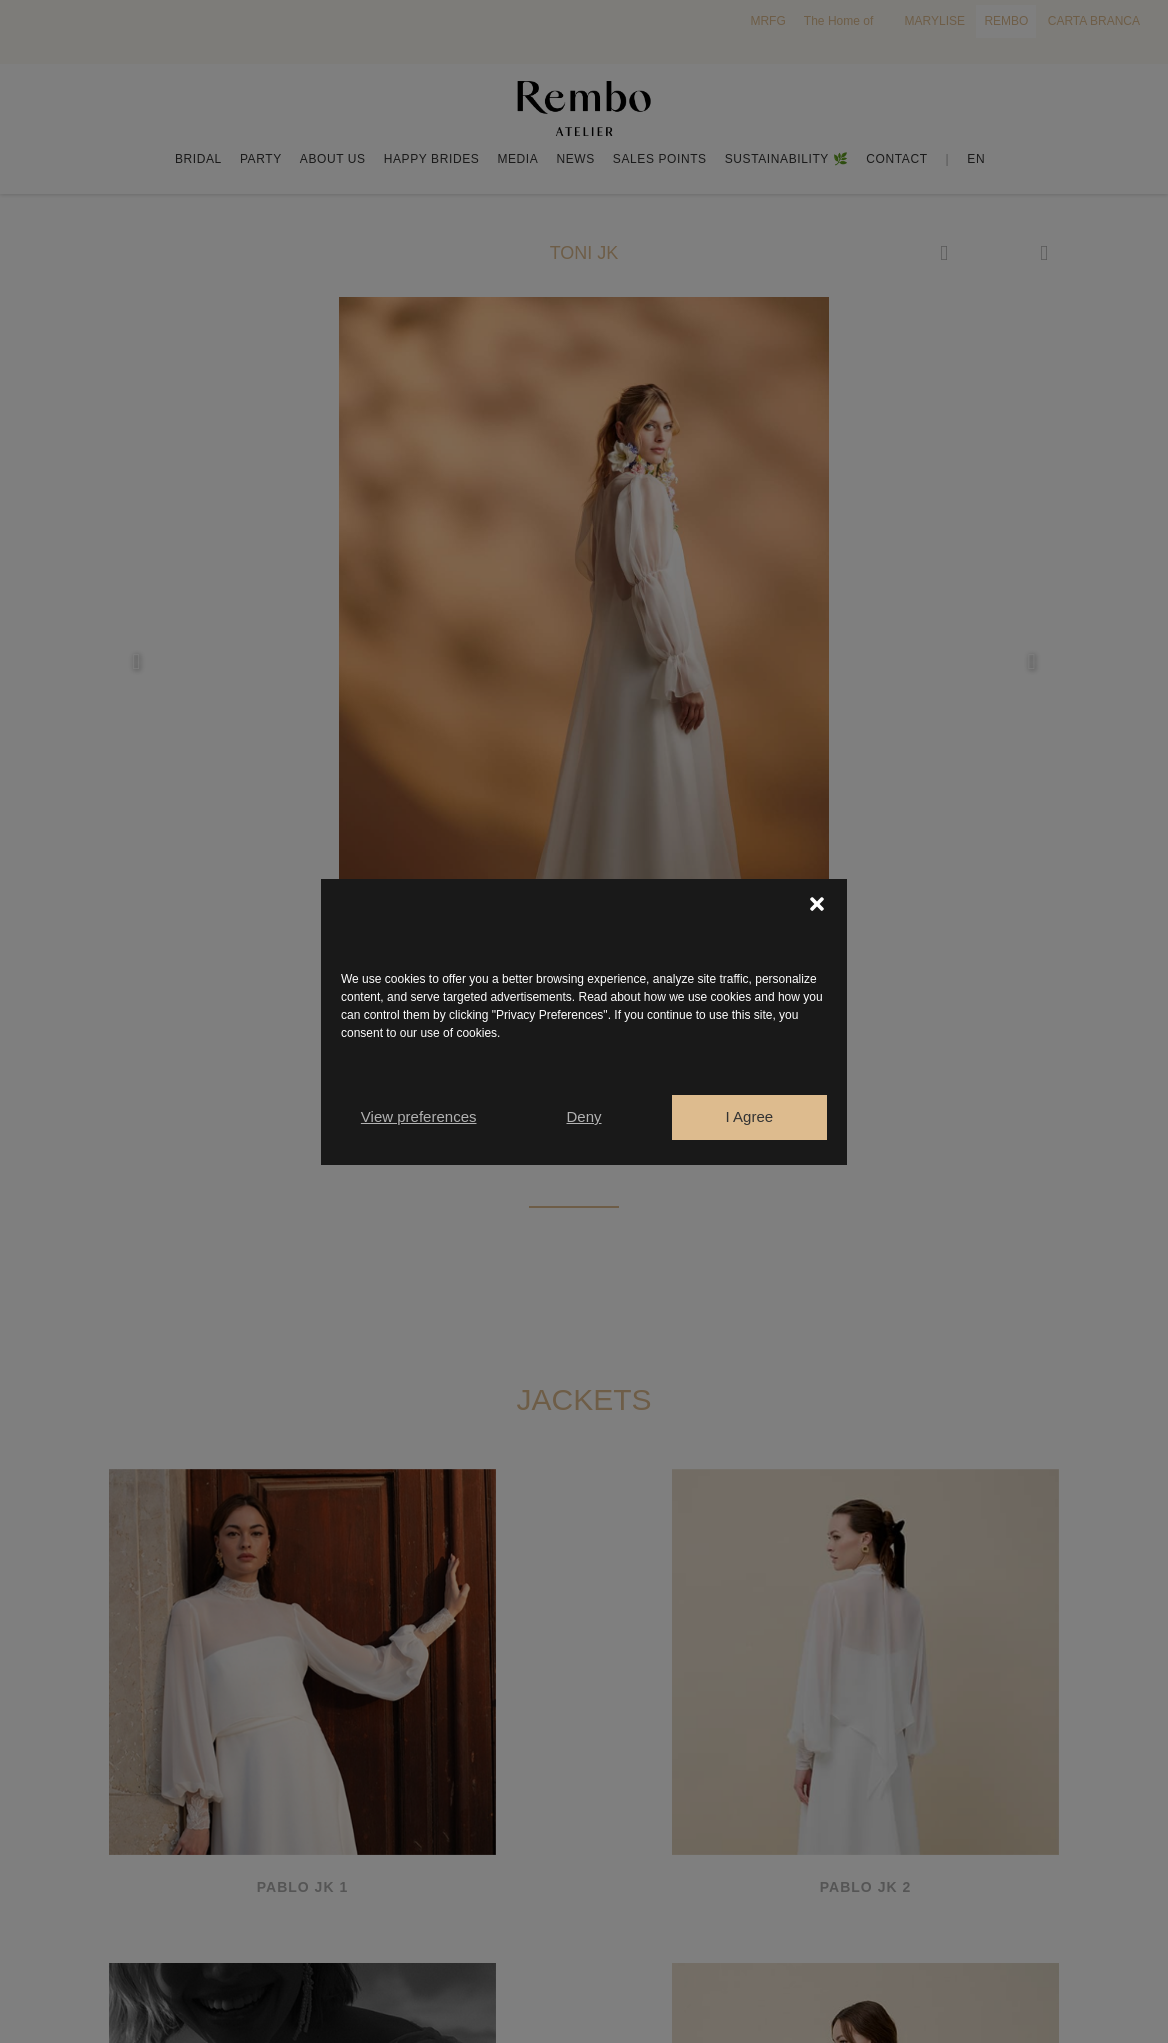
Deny (583, 1116)
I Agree (750, 1116)
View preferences (419, 1116)
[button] (817, 904)
